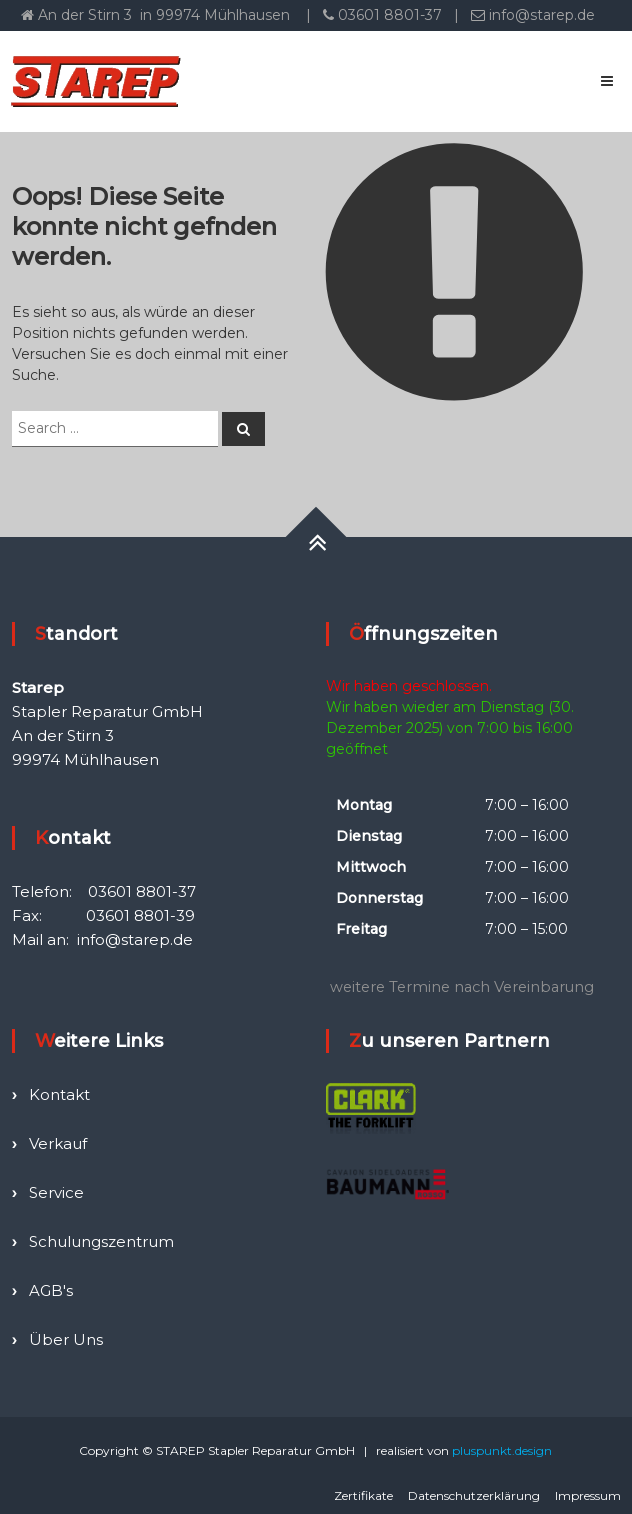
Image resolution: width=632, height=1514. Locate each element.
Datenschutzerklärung (474, 1495)
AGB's (51, 1290)
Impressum (588, 1495)
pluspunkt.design (502, 1450)
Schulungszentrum (101, 1241)
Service (56, 1192)
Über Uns (66, 1339)
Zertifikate (363, 1495)
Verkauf (58, 1143)
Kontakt (59, 1094)
